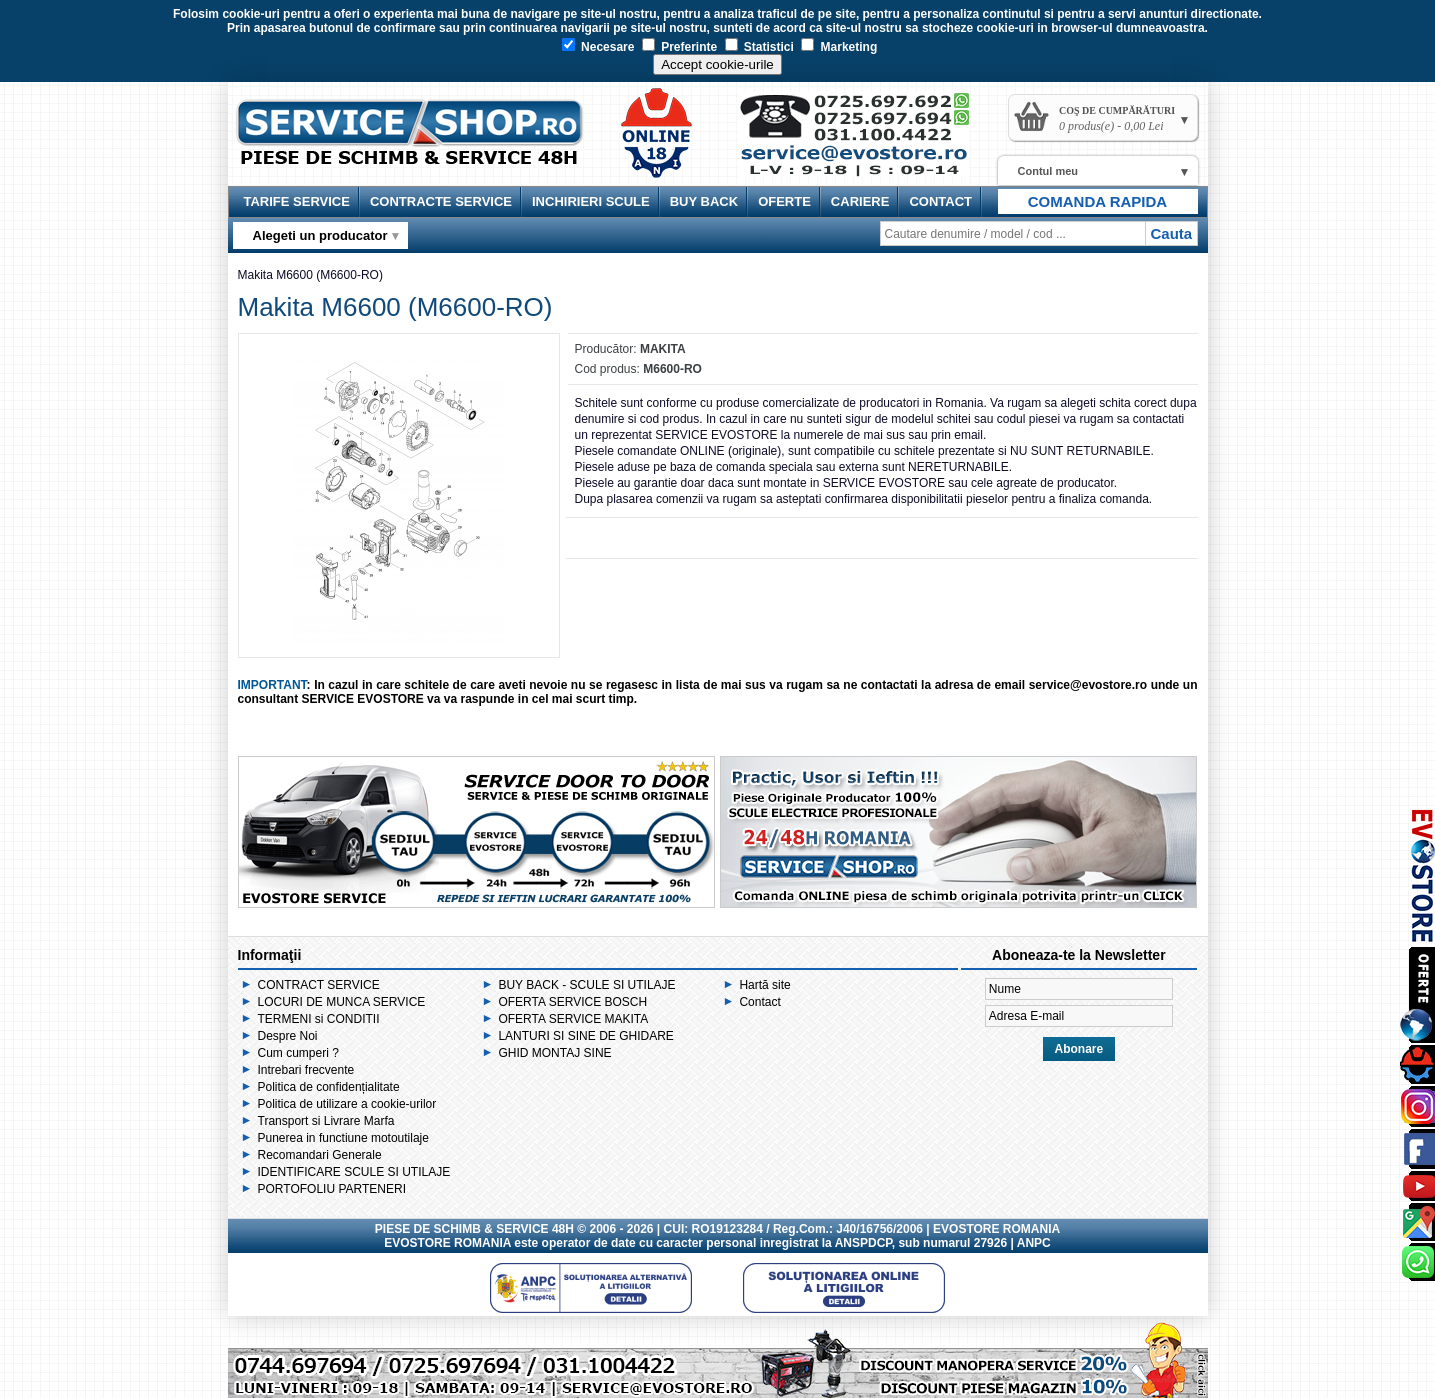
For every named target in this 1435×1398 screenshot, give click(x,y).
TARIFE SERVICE (297, 201)
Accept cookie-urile (717, 64)
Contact (759, 1002)
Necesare (598, 47)
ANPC (1034, 1243)
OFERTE (784, 201)
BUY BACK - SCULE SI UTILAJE (586, 985)
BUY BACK (704, 201)
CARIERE (860, 201)
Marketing (839, 47)
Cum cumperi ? (298, 1053)
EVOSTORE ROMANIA (447, 1243)
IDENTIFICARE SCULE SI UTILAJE (354, 1172)
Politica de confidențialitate (329, 1087)
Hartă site (764, 985)
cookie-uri (250, 14)
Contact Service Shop (864, 142)
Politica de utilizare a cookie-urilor (347, 1104)
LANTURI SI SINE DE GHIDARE (585, 1036)
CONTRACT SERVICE (319, 985)
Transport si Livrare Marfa (326, 1121)
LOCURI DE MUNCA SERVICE (342, 1002)
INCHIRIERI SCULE (591, 201)
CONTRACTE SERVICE (441, 201)
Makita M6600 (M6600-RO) (310, 275)
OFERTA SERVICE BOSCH (572, 1002)
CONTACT (940, 201)
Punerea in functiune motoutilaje (343, 1138)
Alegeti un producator (320, 235)
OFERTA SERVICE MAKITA (573, 1019)
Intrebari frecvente (306, 1070)
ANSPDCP (863, 1243)
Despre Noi (288, 1036)
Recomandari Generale (320, 1155)
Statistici (759, 47)
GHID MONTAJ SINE (554, 1053)
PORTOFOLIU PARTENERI (332, 1189)
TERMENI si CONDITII (319, 1019)
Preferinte (679, 47)
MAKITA (663, 349)
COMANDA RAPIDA (1097, 201)
